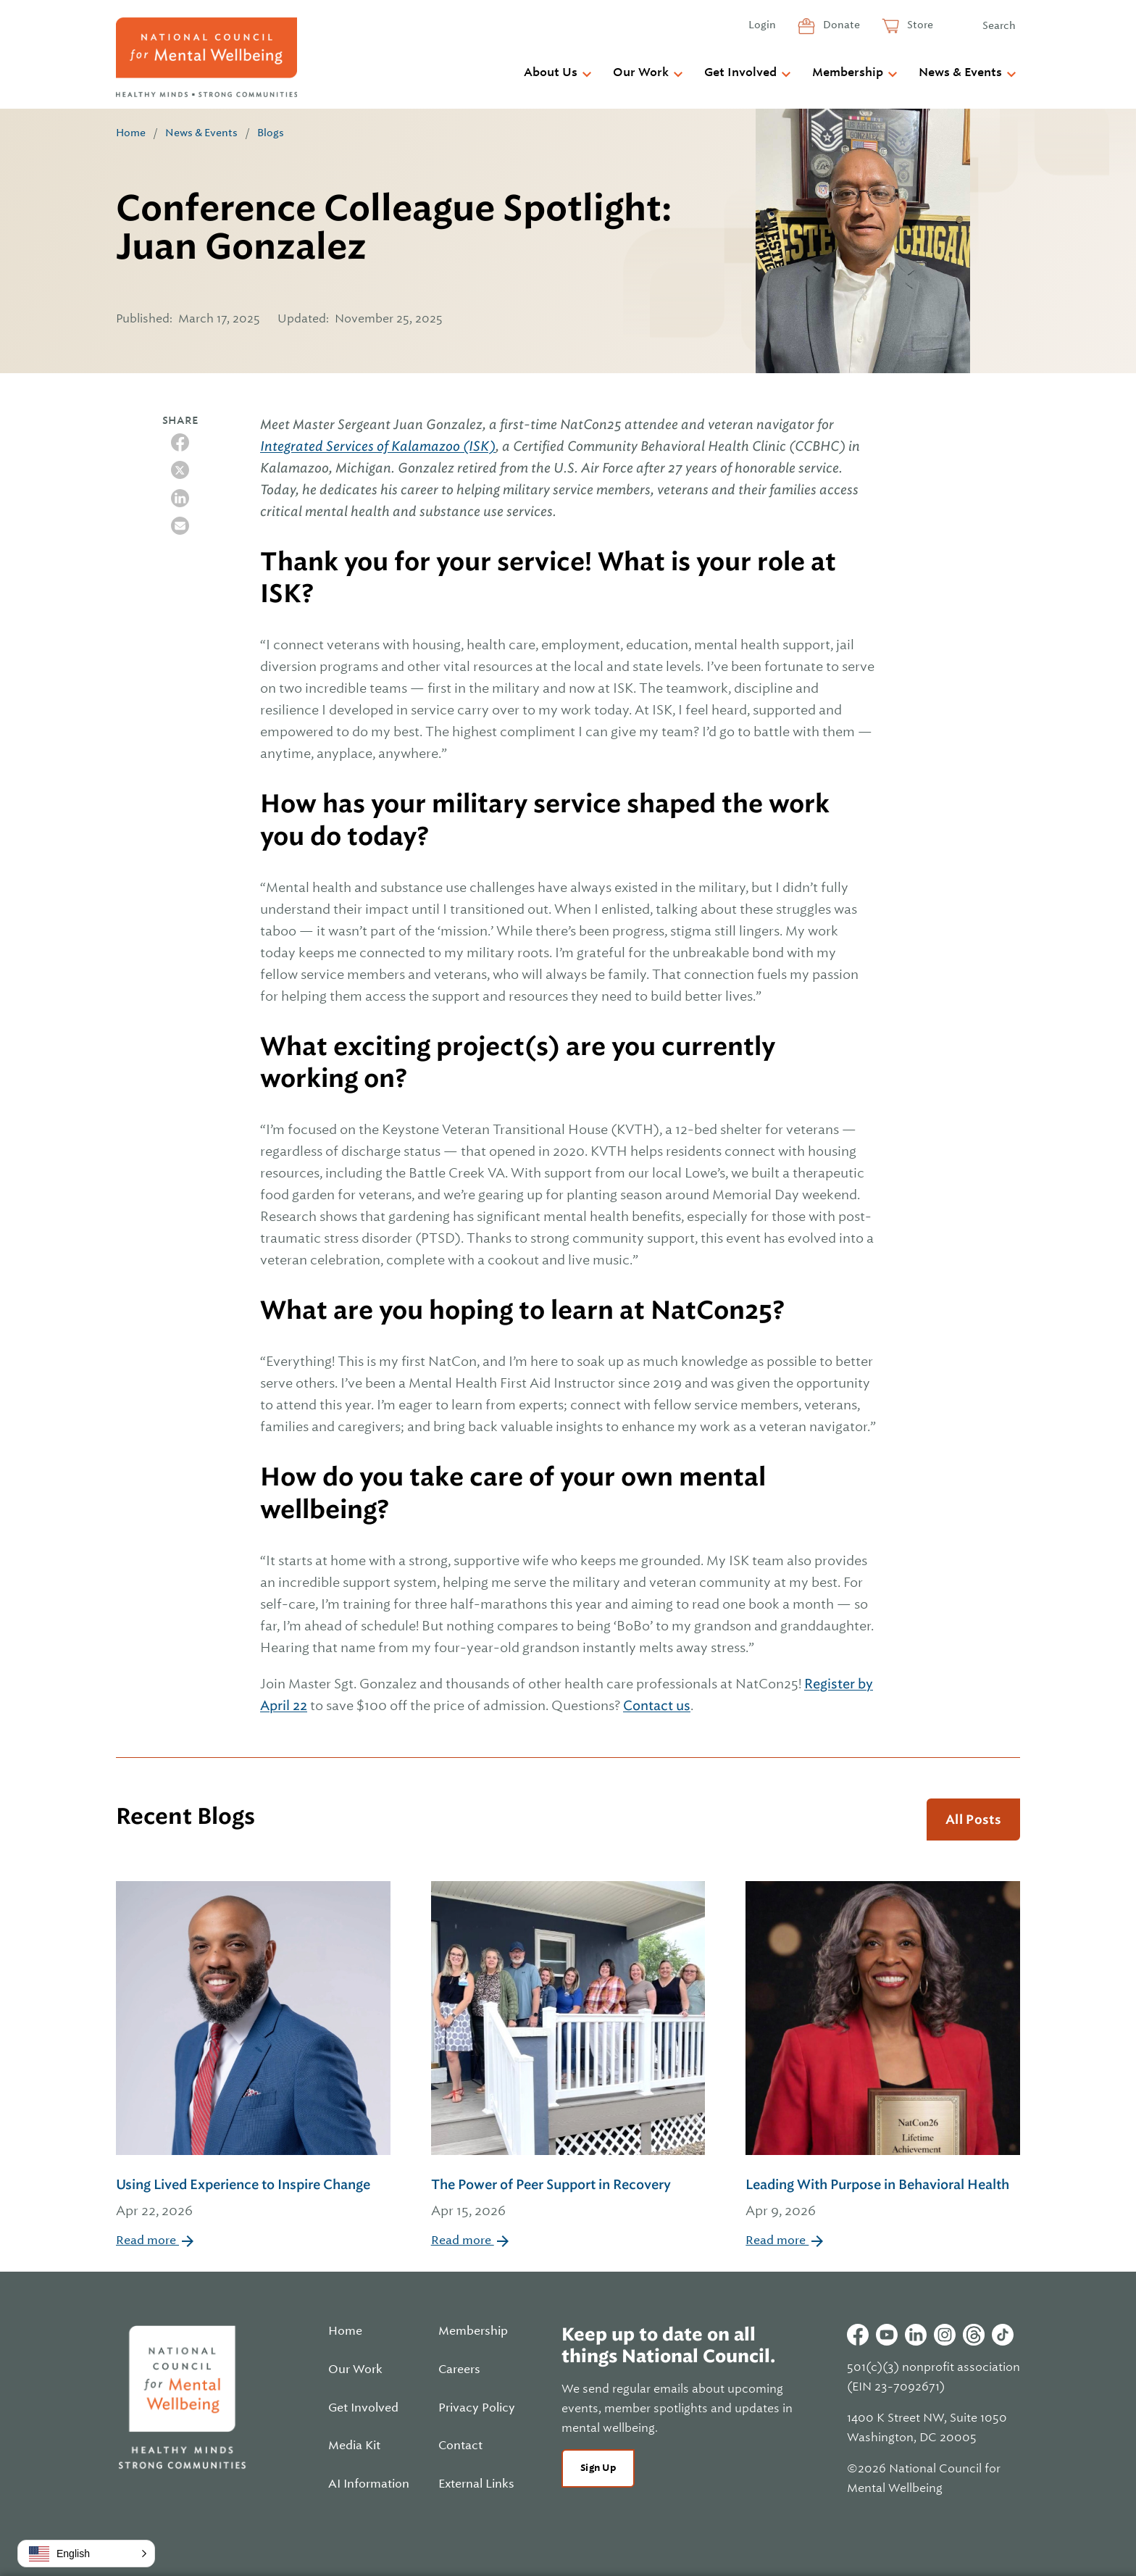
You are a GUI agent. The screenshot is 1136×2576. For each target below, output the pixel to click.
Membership (847, 72)
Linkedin (916, 2335)
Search (999, 25)
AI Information (368, 2484)
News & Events (960, 72)
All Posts (973, 1819)
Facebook (858, 2335)
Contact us (656, 1705)
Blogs (270, 132)
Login (762, 24)
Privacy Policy (476, 2408)
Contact (460, 2445)
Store (919, 24)
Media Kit (354, 2445)
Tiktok (1003, 2335)
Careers (459, 2369)
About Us (550, 72)
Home (131, 132)
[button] (86, 2553)
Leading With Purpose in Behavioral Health (883, 2199)
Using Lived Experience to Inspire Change (253, 2199)
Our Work (641, 72)
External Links (476, 2484)
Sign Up (598, 2468)
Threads (974, 2335)
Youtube (887, 2335)
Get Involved (740, 72)
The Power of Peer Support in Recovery (568, 2199)
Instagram (945, 2335)
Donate (840, 24)
